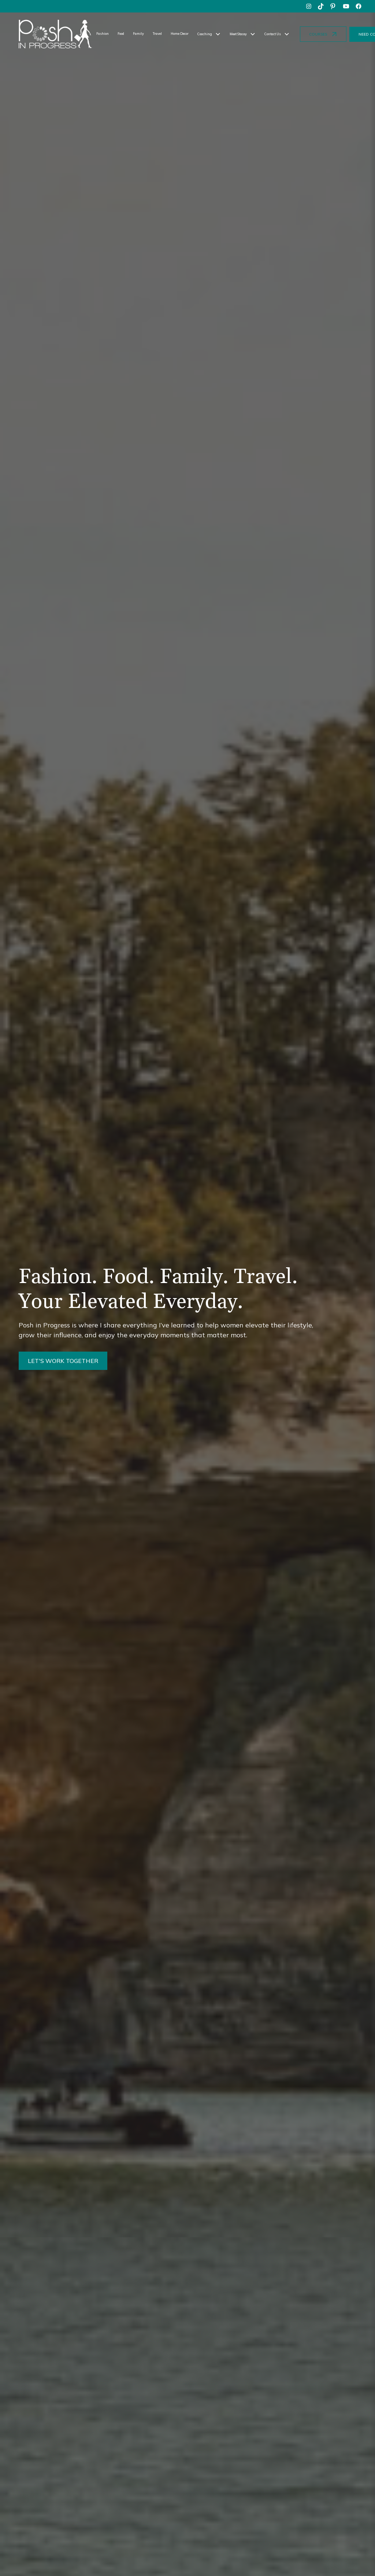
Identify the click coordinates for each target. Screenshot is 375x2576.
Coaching (204, 34)
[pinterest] (333, 6)
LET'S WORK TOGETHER (63, 1360)
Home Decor (180, 34)
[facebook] (358, 6)
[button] (209, 34)
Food (121, 34)
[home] (55, 34)
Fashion (102, 34)
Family (138, 34)
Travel (157, 34)
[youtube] (346, 6)
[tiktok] (321, 6)
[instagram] (308, 6)
